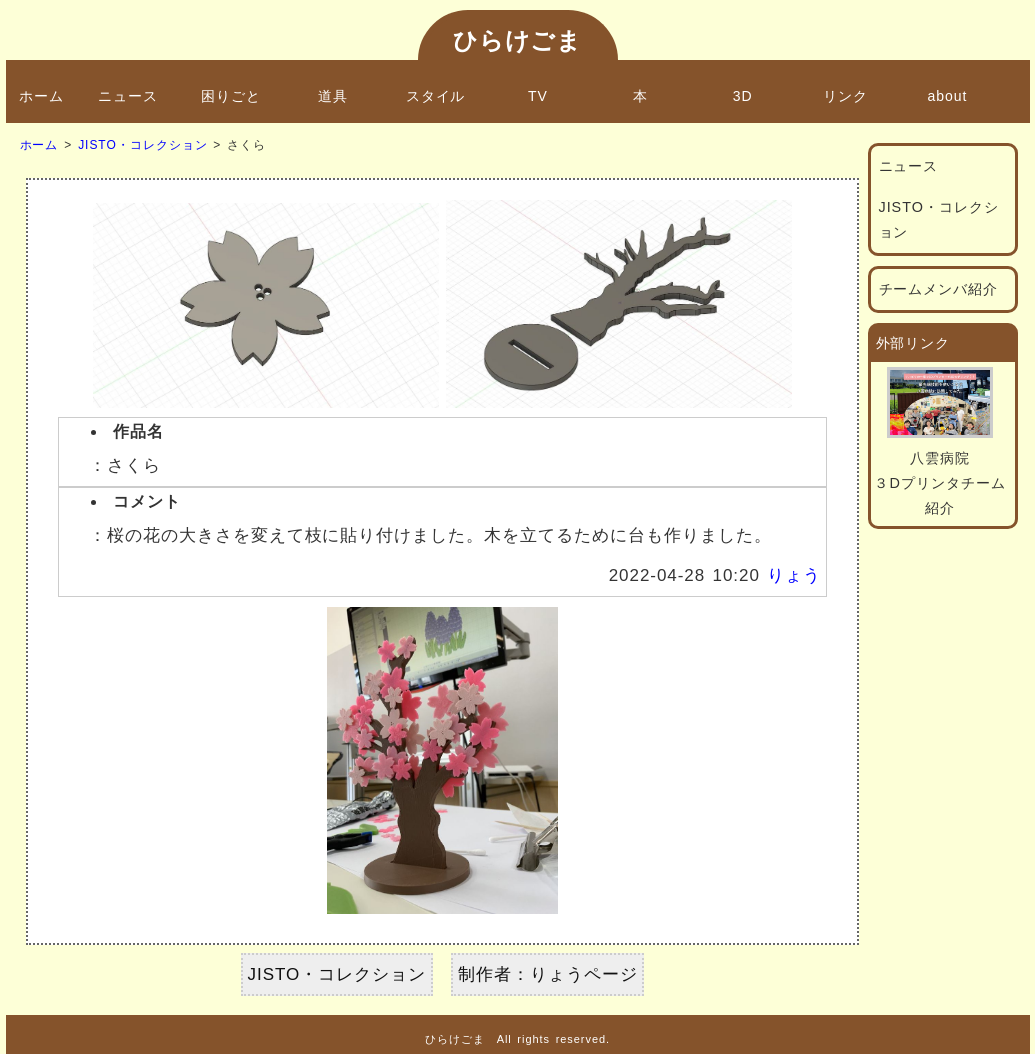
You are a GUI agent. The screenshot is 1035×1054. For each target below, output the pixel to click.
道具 (333, 96)
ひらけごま (518, 40)
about (948, 96)
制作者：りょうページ (548, 974)
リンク (845, 96)
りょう (794, 575)
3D (743, 96)
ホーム (41, 96)
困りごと (231, 96)
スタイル (436, 96)
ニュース (128, 96)
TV (538, 96)
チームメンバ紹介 (939, 289)
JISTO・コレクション (142, 145)
